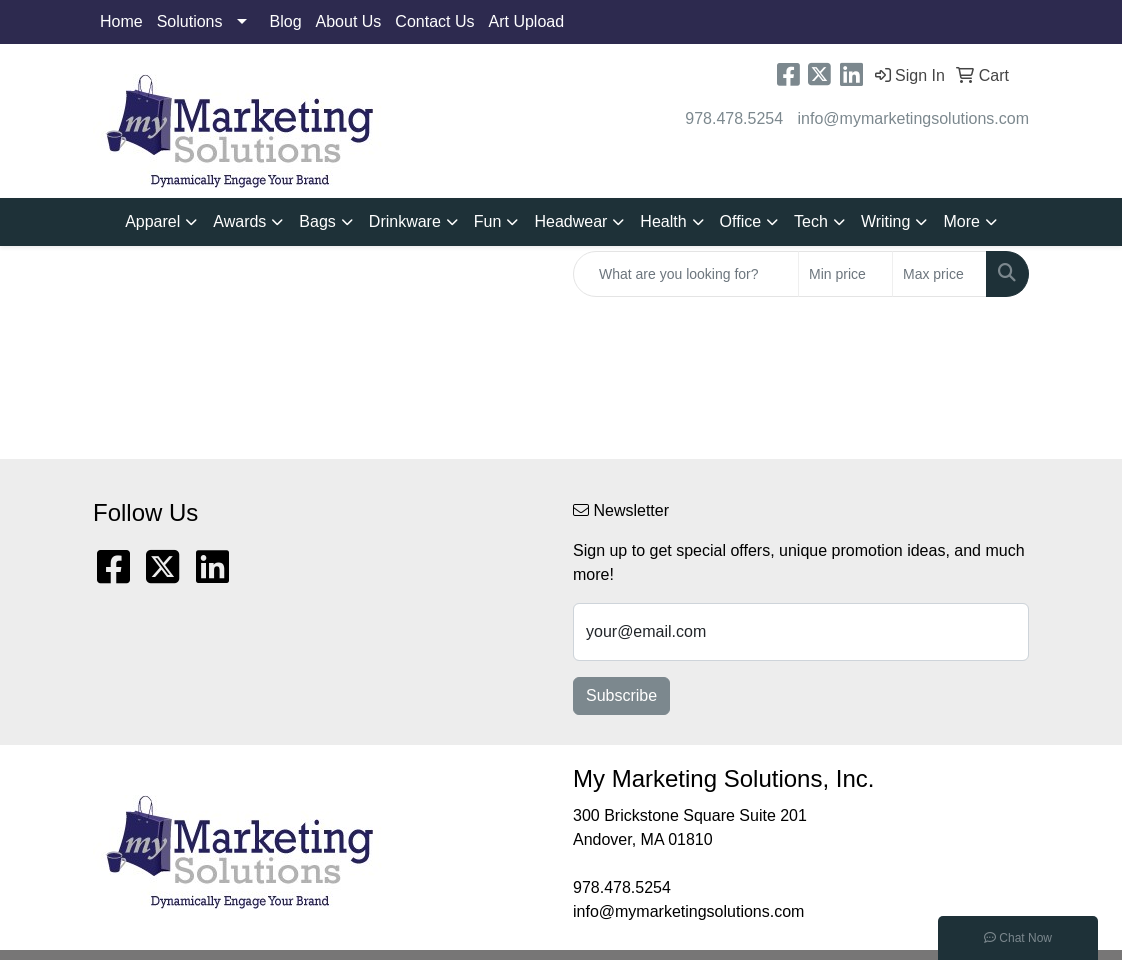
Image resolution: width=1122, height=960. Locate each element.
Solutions (190, 21)
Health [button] (663, 221)
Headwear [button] (570, 221)
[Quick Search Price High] (939, 274)
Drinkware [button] (405, 221)
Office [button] (741, 221)
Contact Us (434, 21)
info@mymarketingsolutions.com (913, 118)
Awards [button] (239, 221)
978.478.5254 (734, 118)
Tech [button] (811, 221)
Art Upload (527, 21)
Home (121, 21)
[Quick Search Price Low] (845, 274)
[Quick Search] (686, 274)
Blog (286, 21)
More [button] (961, 221)
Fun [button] (488, 221)
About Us (349, 21)
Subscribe (621, 695)
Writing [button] (886, 221)
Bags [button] (317, 221)
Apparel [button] (152, 221)
